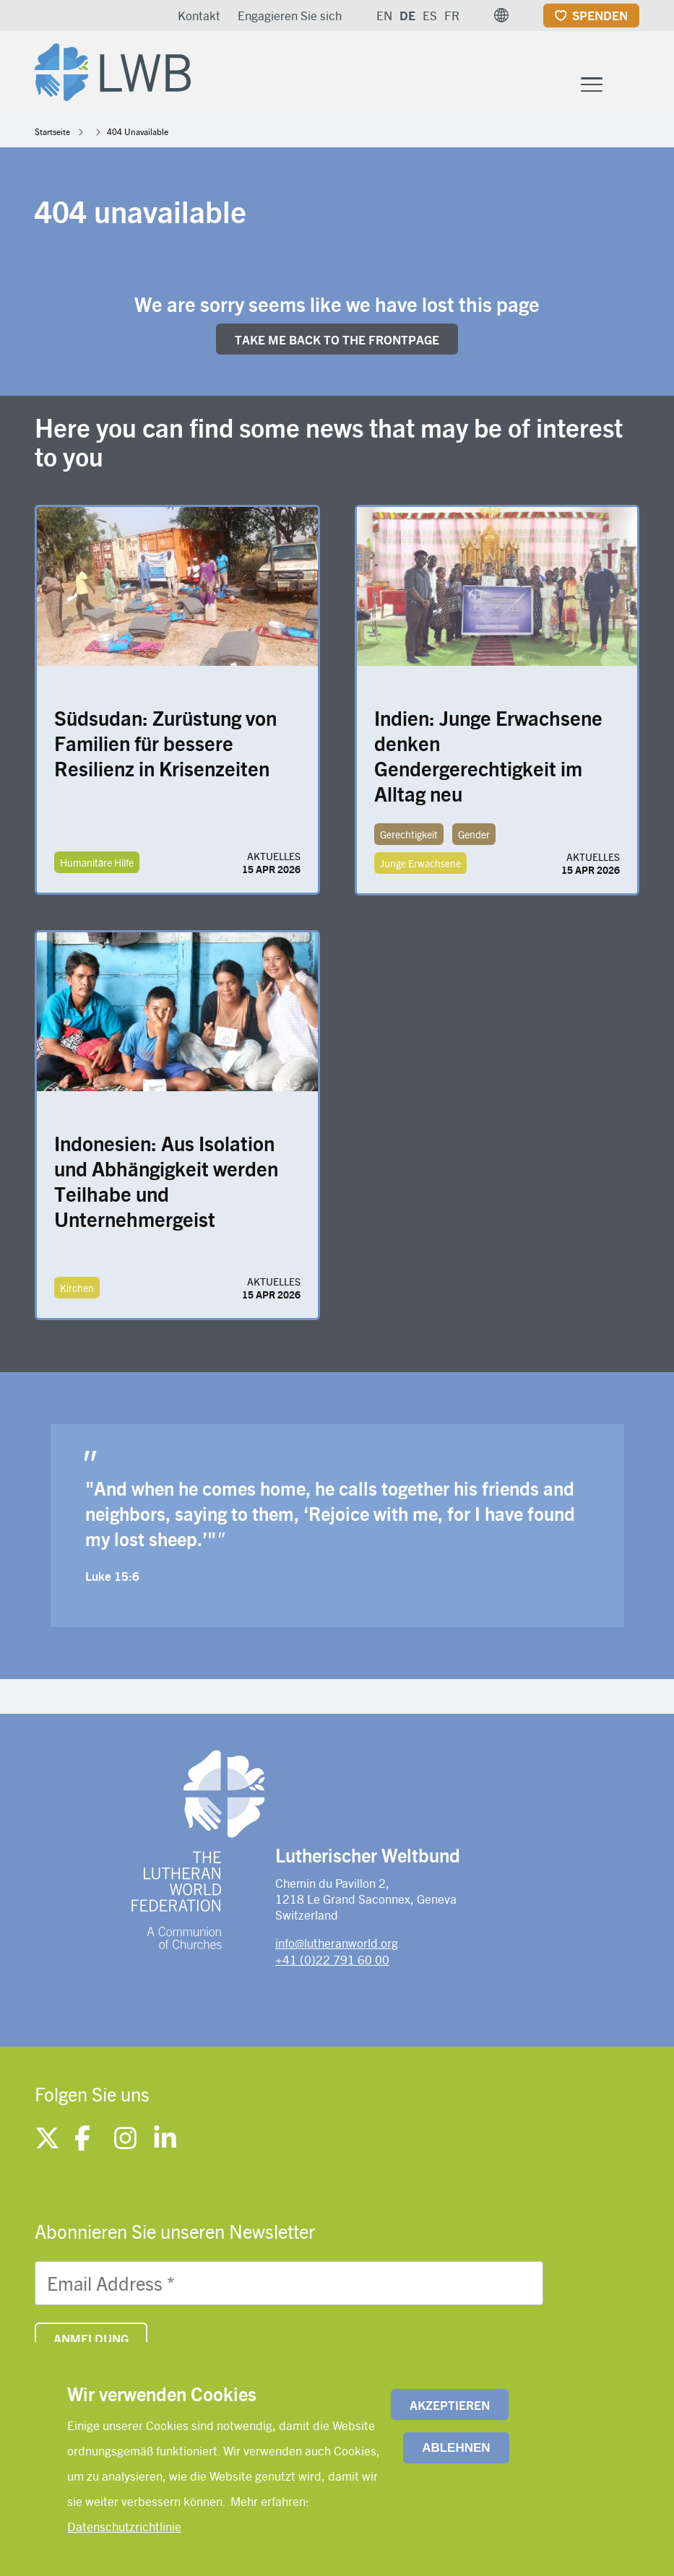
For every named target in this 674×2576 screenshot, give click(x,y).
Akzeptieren (450, 2405)
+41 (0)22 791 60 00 (332, 1959)
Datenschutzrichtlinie (124, 2526)
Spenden (600, 15)
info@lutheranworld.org (336, 1943)
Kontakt (199, 15)
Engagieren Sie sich (290, 15)
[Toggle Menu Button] (591, 83)
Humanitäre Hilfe (97, 862)
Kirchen (77, 1287)
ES (430, 15)
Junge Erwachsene (420, 863)
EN (384, 15)
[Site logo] (113, 69)
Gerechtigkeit (409, 834)
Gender (474, 834)
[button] (501, 15)
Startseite (52, 131)
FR (451, 15)
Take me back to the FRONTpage (337, 339)
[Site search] (629, 84)
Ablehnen (456, 2448)
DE (407, 15)
